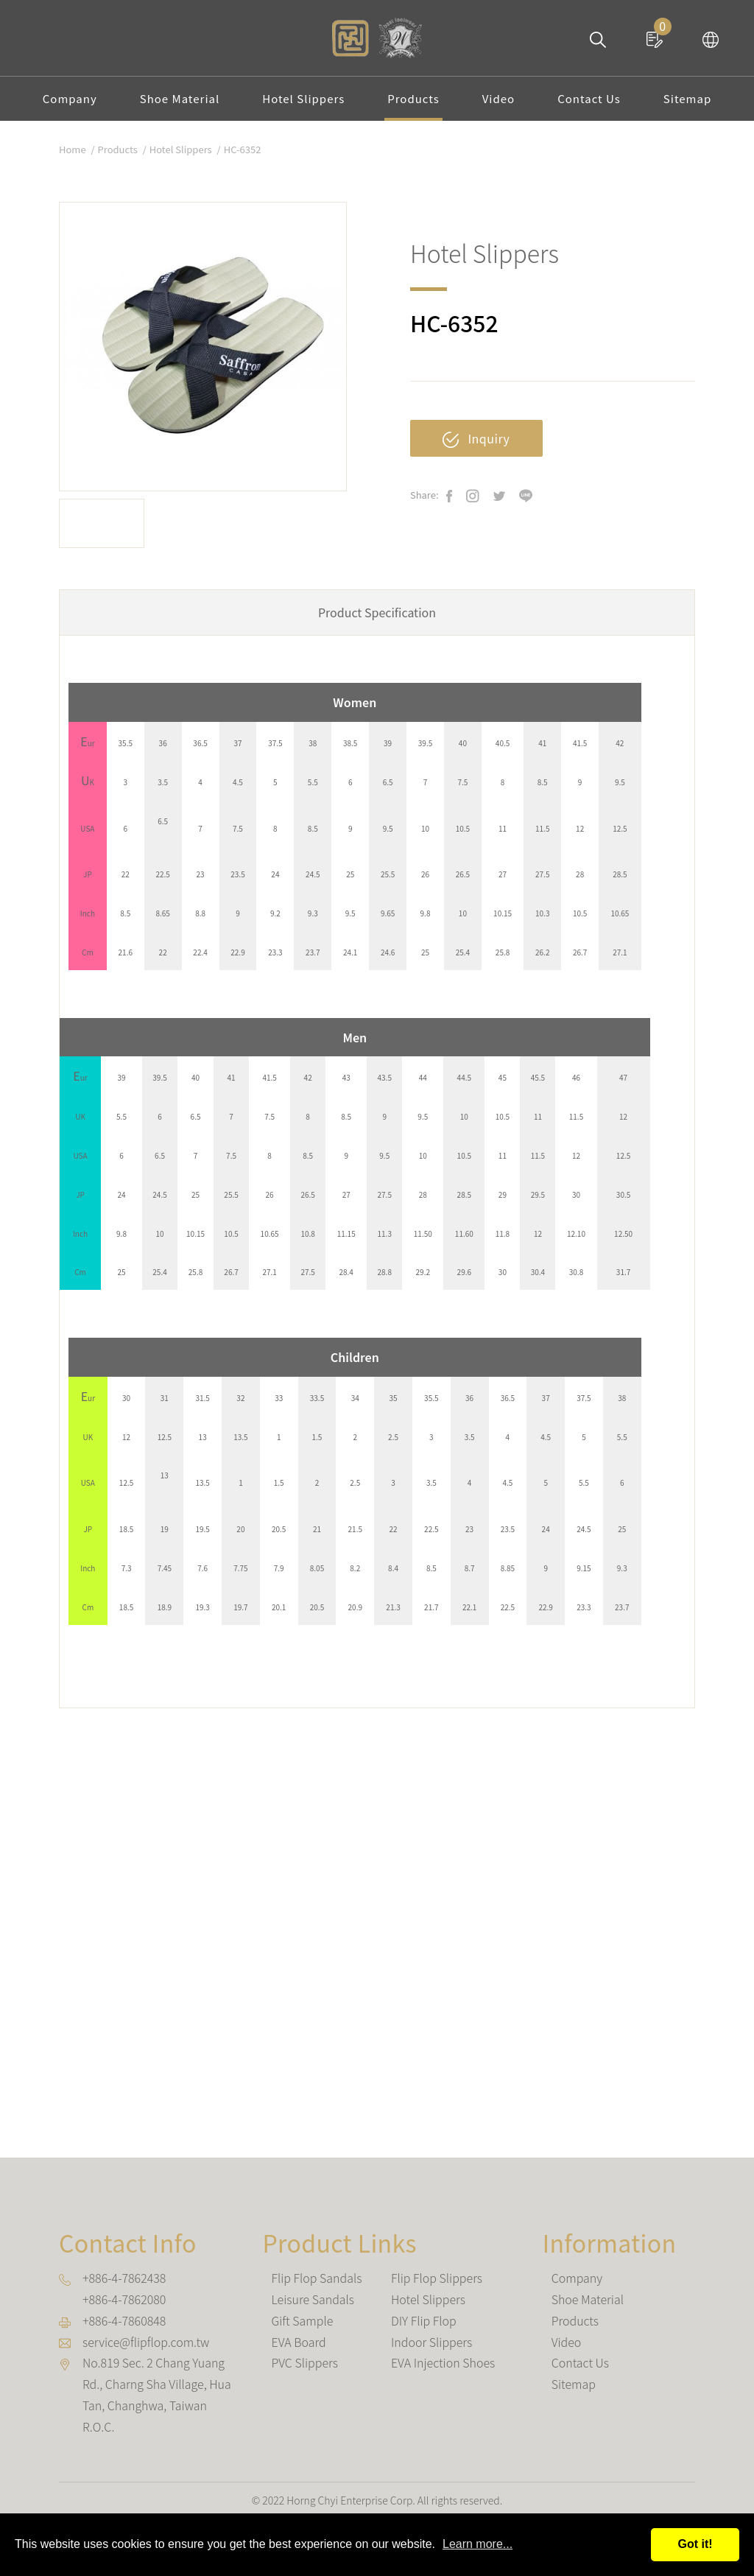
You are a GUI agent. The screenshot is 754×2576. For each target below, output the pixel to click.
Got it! (694, 2544)
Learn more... (477, 2544)
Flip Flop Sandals (316, 2278)
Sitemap (687, 98)
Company (70, 98)
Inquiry (476, 439)
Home (72, 149)
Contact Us (589, 98)
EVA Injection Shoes (443, 2362)
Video (498, 98)
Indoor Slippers (431, 2342)
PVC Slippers (304, 2362)
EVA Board (298, 2342)
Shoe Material (180, 98)
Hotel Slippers (303, 98)
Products (413, 98)
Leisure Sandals (312, 2299)
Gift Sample (302, 2320)
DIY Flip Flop (424, 2320)
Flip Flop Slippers (436, 2278)
